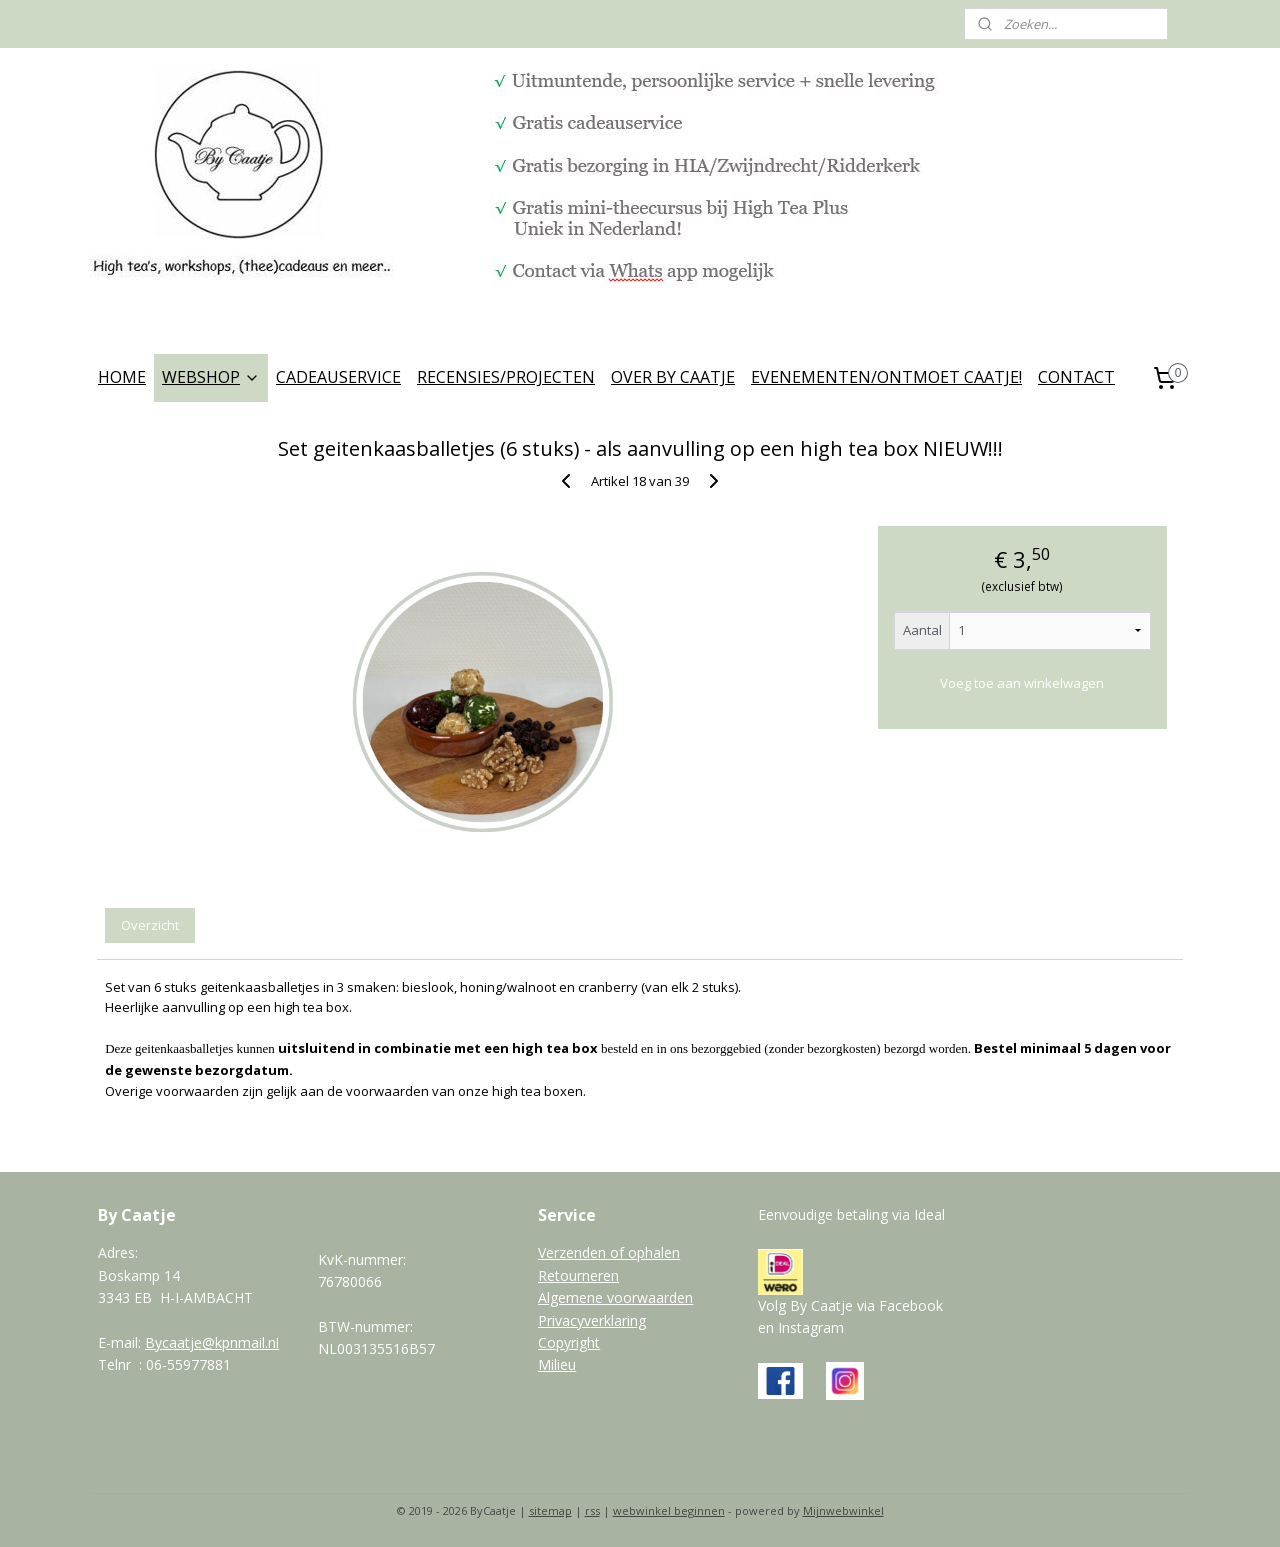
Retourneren (578, 1275)
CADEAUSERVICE (338, 377)
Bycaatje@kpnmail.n (210, 1342)
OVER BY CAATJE (673, 377)
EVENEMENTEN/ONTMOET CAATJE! (886, 377)
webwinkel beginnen (669, 1510)
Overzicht (150, 925)
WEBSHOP (211, 377)
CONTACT (1076, 377)
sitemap (550, 1510)
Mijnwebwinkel (843, 1510)
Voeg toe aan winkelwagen (1022, 683)
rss (592, 1510)
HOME (122, 377)
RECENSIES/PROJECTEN (506, 377)
